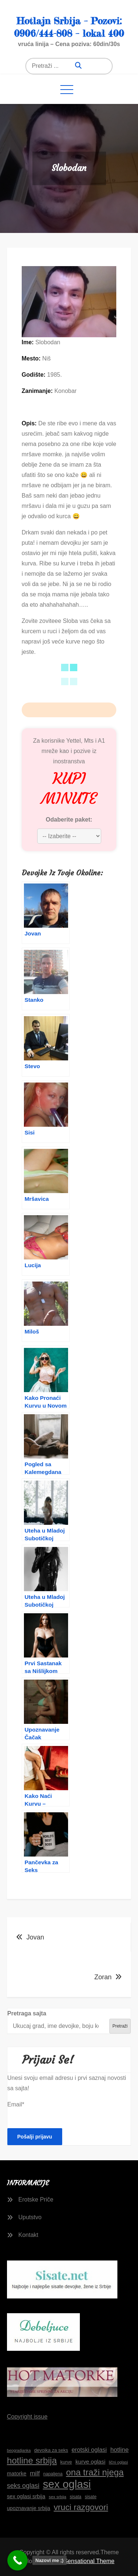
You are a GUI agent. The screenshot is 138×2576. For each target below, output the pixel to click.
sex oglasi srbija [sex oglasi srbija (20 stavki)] (26, 2496)
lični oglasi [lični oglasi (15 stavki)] (118, 2462)
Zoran (103, 1977)
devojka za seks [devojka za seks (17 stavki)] (51, 2450)
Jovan (35, 1937)
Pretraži (119, 2026)
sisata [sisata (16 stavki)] (76, 2496)
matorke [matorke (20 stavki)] (16, 2473)
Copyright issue (27, 2416)
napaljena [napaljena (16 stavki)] (53, 2473)
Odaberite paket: (69, 819)
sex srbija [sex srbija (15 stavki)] (57, 2497)
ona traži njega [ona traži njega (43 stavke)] (95, 2472)
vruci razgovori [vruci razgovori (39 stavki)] (81, 2507)
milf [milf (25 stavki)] (35, 2473)
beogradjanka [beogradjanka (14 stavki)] (19, 2450)
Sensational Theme (89, 2561)
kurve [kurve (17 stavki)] (66, 2462)
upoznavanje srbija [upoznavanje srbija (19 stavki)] (28, 2508)
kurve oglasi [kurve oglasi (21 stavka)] (90, 2461)
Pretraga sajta (26, 2013)
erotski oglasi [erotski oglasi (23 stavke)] (89, 2449)
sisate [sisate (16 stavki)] (91, 2496)
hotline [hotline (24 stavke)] (119, 2449)
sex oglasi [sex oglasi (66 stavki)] (67, 2484)
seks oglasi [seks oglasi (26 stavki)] (23, 2485)
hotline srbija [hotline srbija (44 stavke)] (32, 2460)
